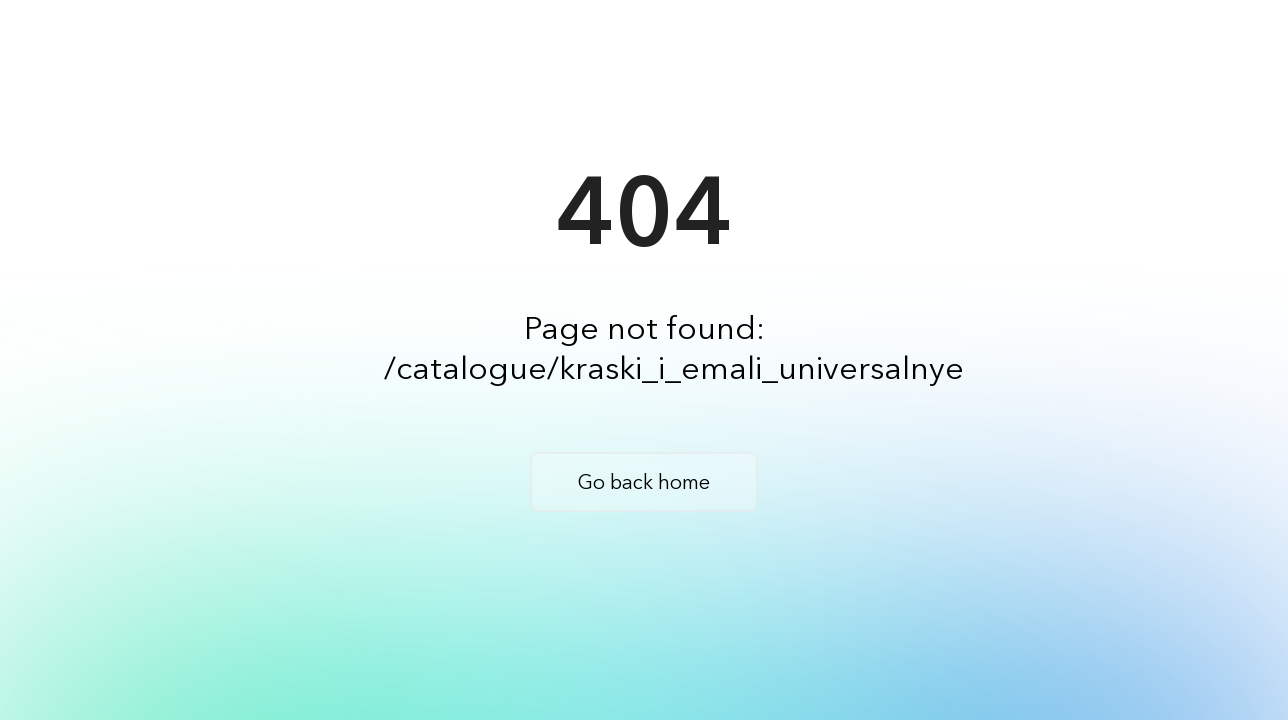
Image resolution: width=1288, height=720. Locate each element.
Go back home (644, 482)
